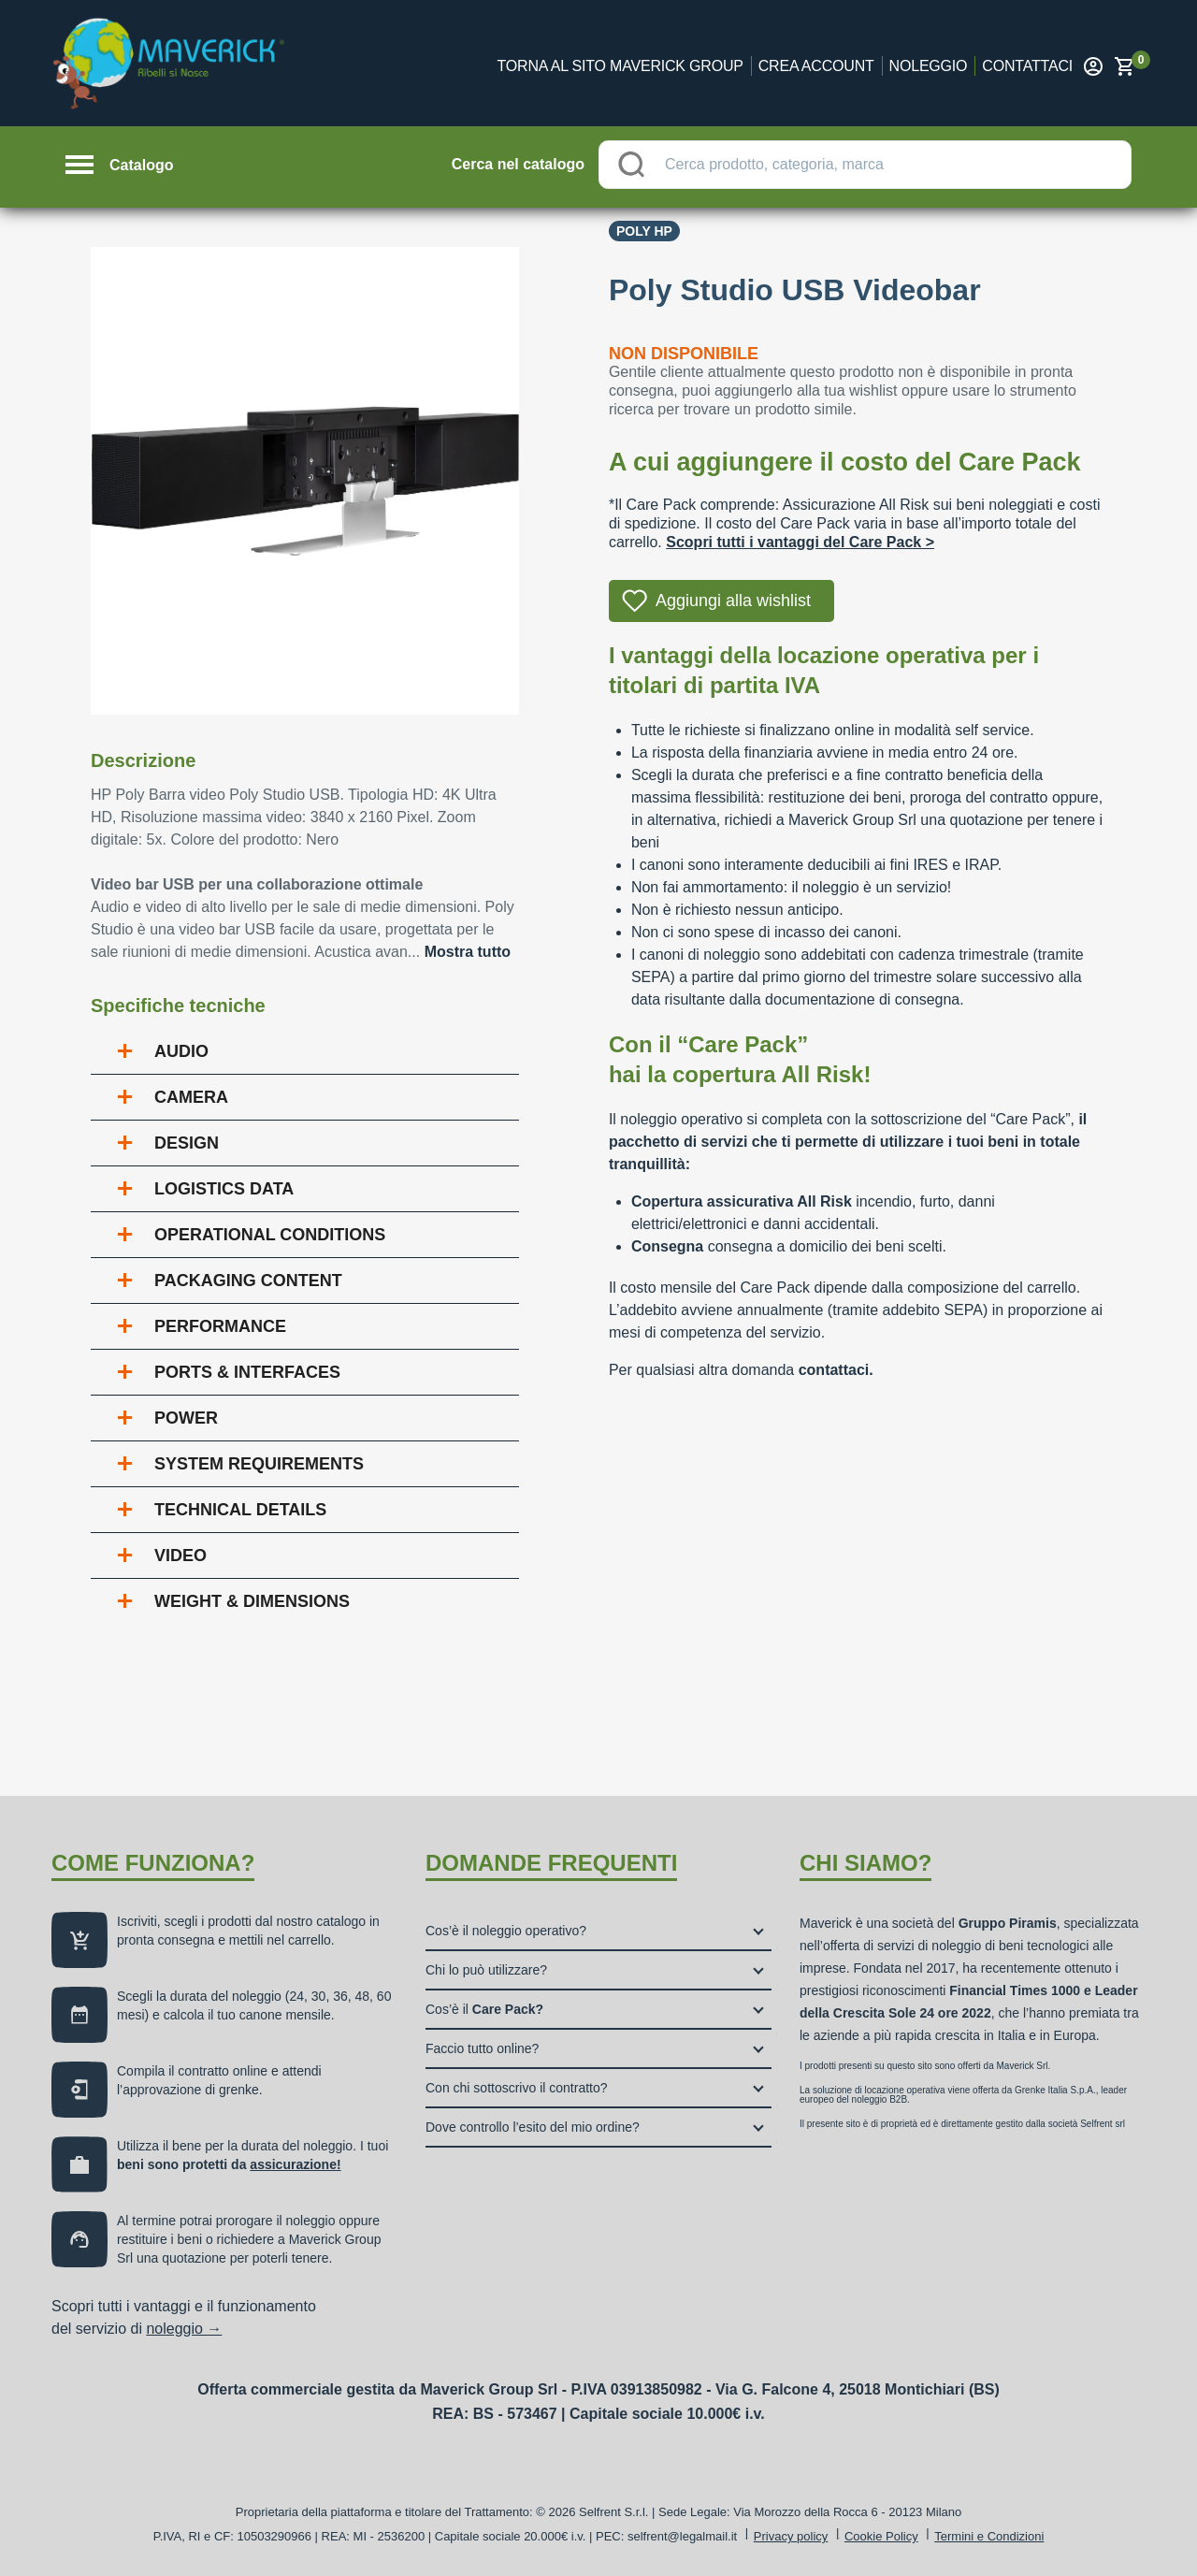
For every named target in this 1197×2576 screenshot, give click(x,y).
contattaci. (836, 1370)
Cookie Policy (881, 2536)
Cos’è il (484, 2009)
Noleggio (928, 66)
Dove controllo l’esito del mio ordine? (532, 2127)
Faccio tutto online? (482, 2048)
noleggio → (184, 2329)
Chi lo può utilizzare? (486, 1969)
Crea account (816, 66)
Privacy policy (791, 2536)
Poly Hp (644, 231)
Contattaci (1027, 66)
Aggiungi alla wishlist (733, 600)
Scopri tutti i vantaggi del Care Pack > (800, 542)
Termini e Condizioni (989, 2536)
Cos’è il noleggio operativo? (505, 1930)
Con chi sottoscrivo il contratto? (516, 2087)
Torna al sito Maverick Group (620, 66)
